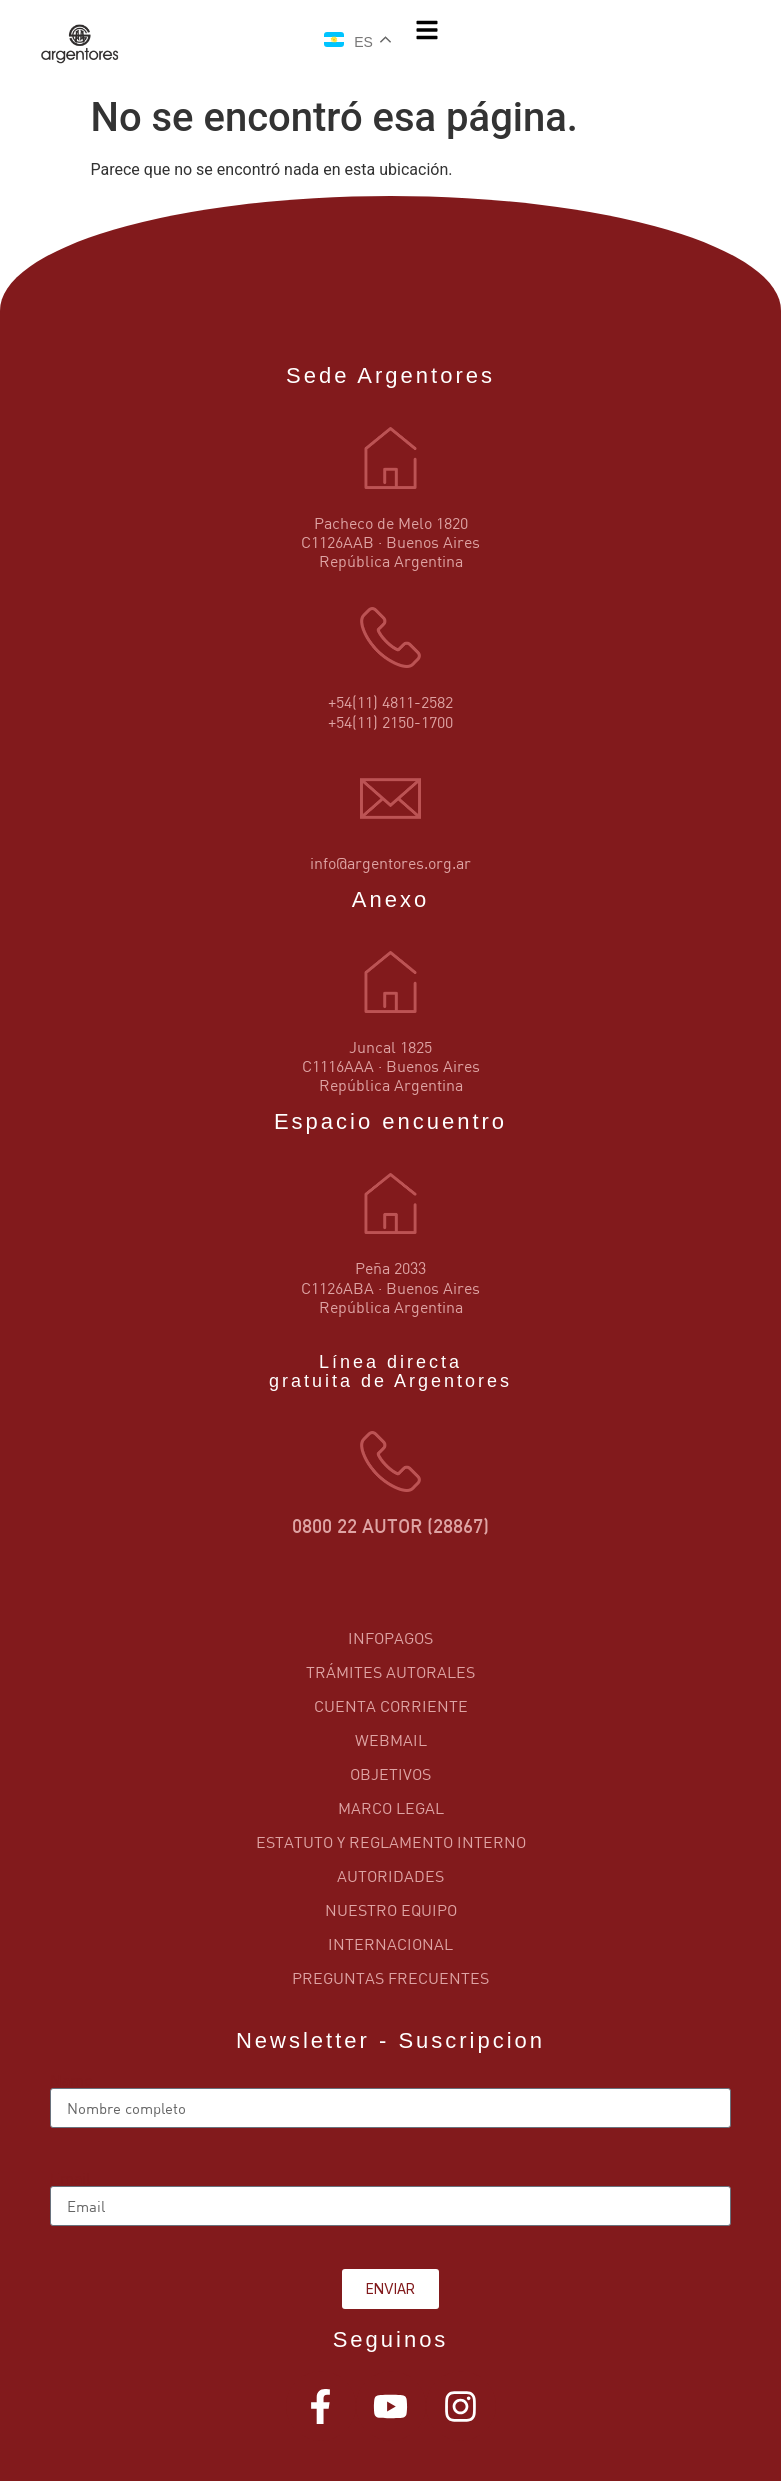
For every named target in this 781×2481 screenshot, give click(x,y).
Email (70, 2178)
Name (71, 2080)
